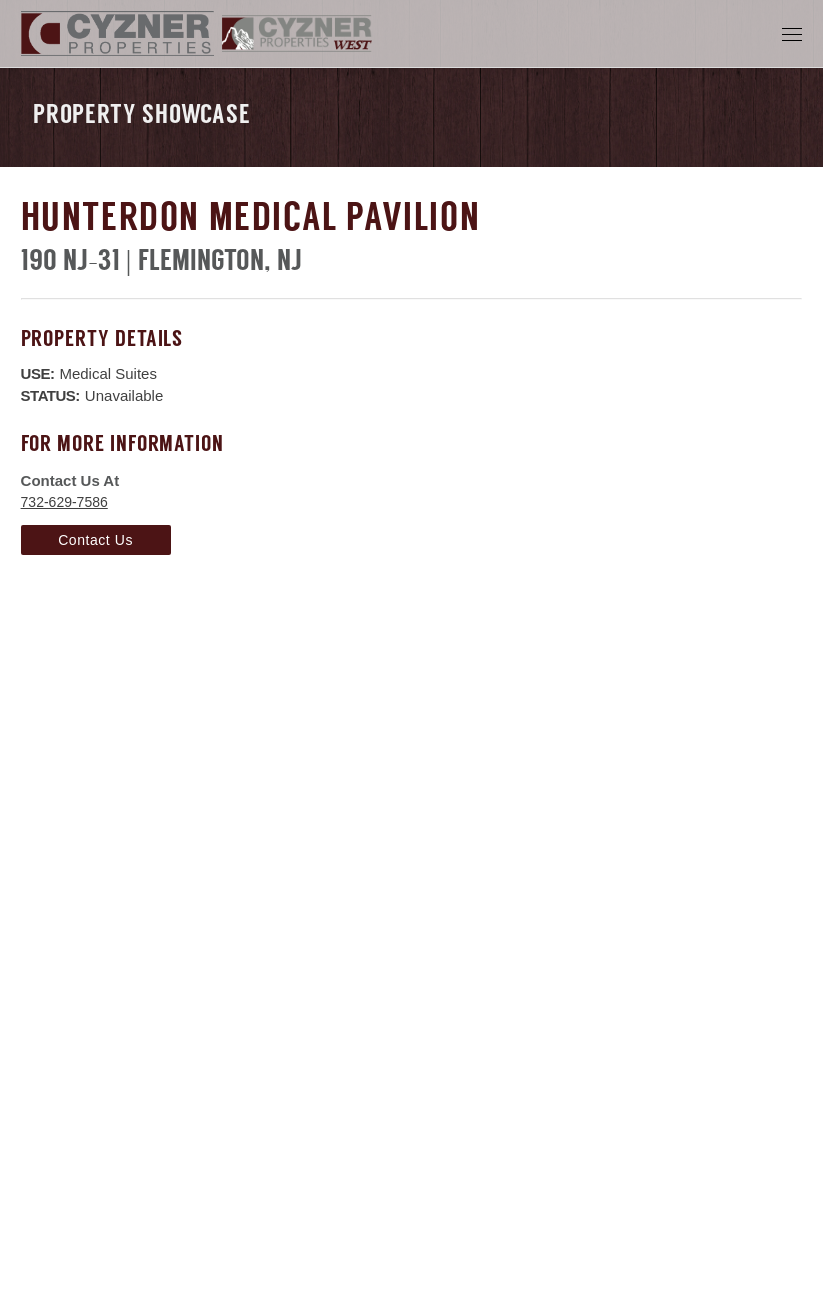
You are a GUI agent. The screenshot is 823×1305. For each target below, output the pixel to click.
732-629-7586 (64, 502)
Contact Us (95, 540)
